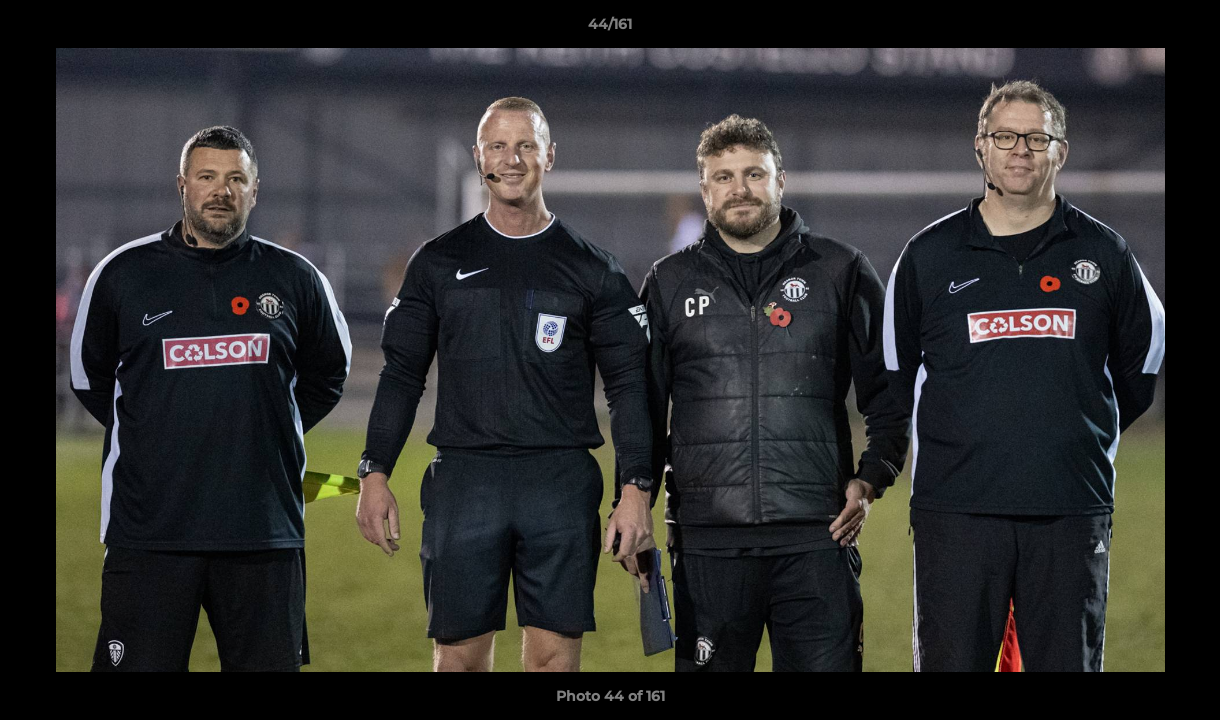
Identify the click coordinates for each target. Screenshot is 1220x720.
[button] (1184, 29)
